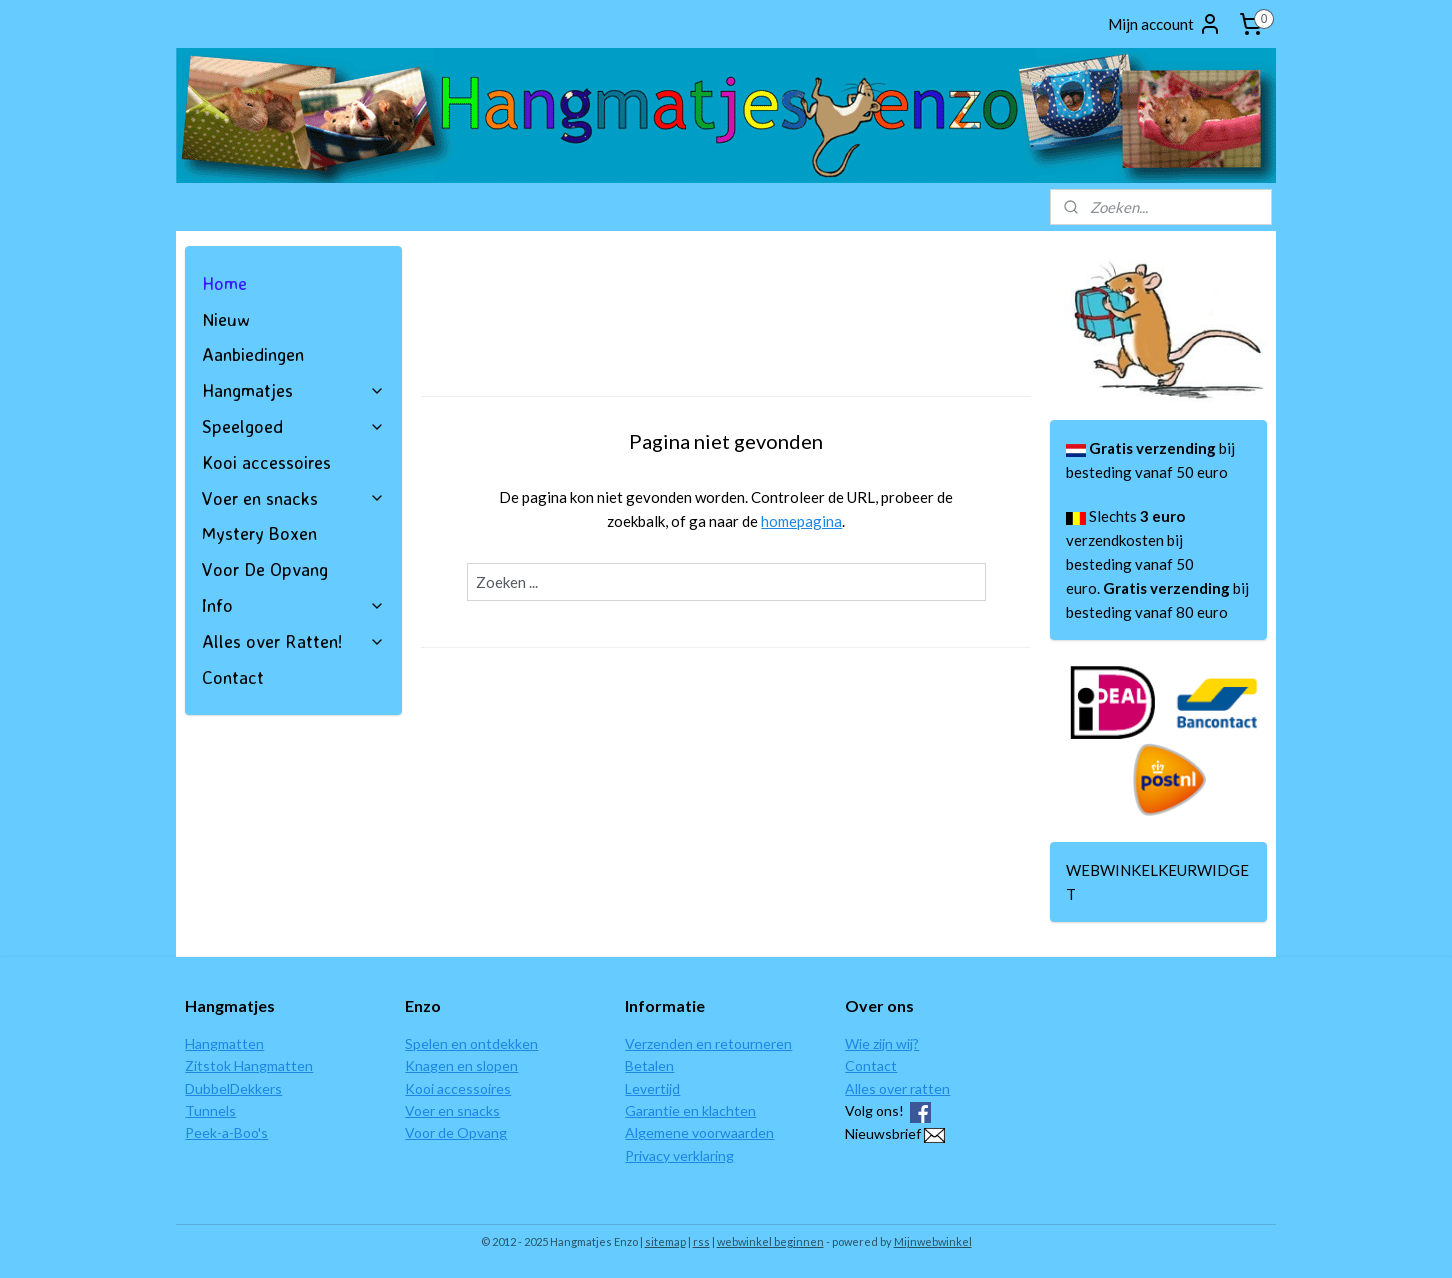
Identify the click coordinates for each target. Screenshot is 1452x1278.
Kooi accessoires (266, 462)
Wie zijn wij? (882, 1043)
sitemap (665, 1241)
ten (253, 1043)
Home (224, 283)
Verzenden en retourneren (708, 1043)
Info (293, 605)
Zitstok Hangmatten (249, 1065)
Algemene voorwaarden (699, 1132)
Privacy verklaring (679, 1155)
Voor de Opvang (456, 1132)
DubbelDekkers (233, 1088)
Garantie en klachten (690, 1110)
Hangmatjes (293, 390)
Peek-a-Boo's (226, 1132)
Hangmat (213, 1043)
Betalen (649, 1065)
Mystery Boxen (259, 533)
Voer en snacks (293, 498)
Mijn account (1165, 24)
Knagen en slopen (461, 1065)
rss (701, 1241)
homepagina (801, 521)
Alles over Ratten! (293, 641)
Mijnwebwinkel (933, 1241)
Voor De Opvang (265, 569)
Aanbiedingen (253, 354)
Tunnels (210, 1110)
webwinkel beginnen (770, 1241)
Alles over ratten (897, 1088)
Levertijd (652, 1088)
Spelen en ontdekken (471, 1043)
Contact (233, 677)
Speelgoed (293, 426)
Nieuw (226, 319)
